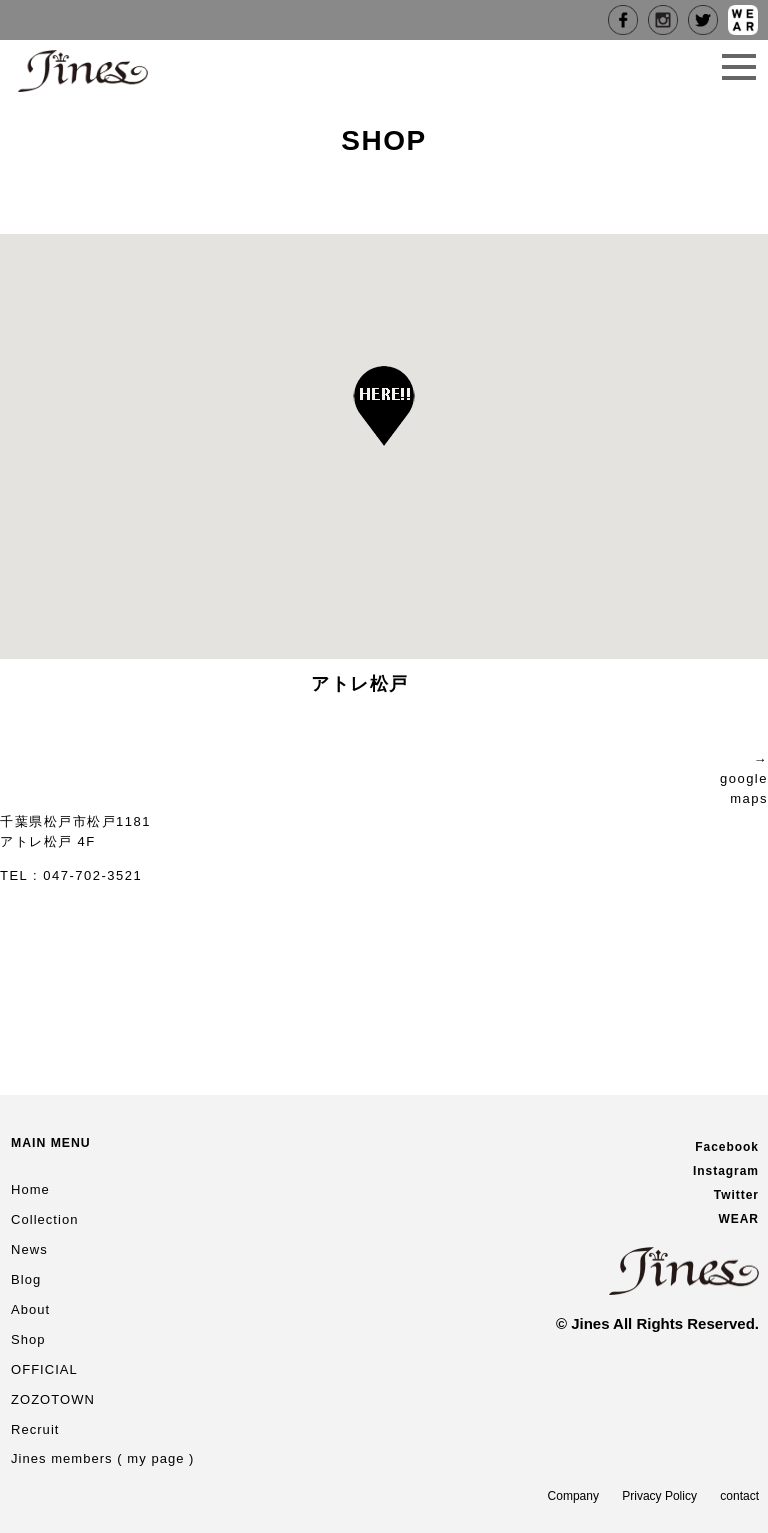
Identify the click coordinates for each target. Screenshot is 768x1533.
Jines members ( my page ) (103, 1458)
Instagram (726, 1171)
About (30, 1309)
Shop (28, 1339)
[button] (384, 406)
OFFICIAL (44, 1369)
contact (739, 1496)
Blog (26, 1279)
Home (30, 1189)
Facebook (727, 1147)
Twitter (736, 1195)
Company (573, 1496)
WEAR (738, 1219)
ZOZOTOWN (53, 1399)
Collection (45, 1219)
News (29, 1249)
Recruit (35, 1429)
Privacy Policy (659, 1496)
